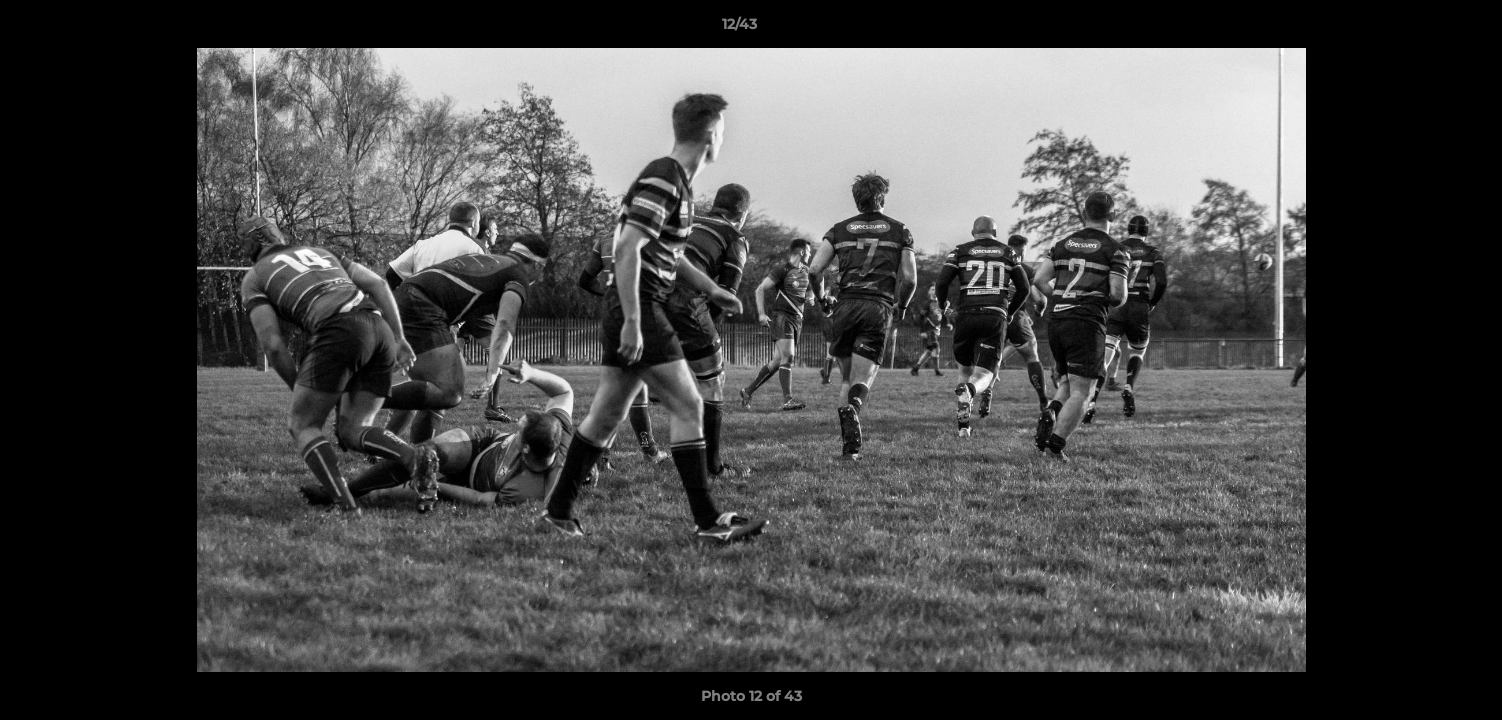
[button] (1418, 29)
